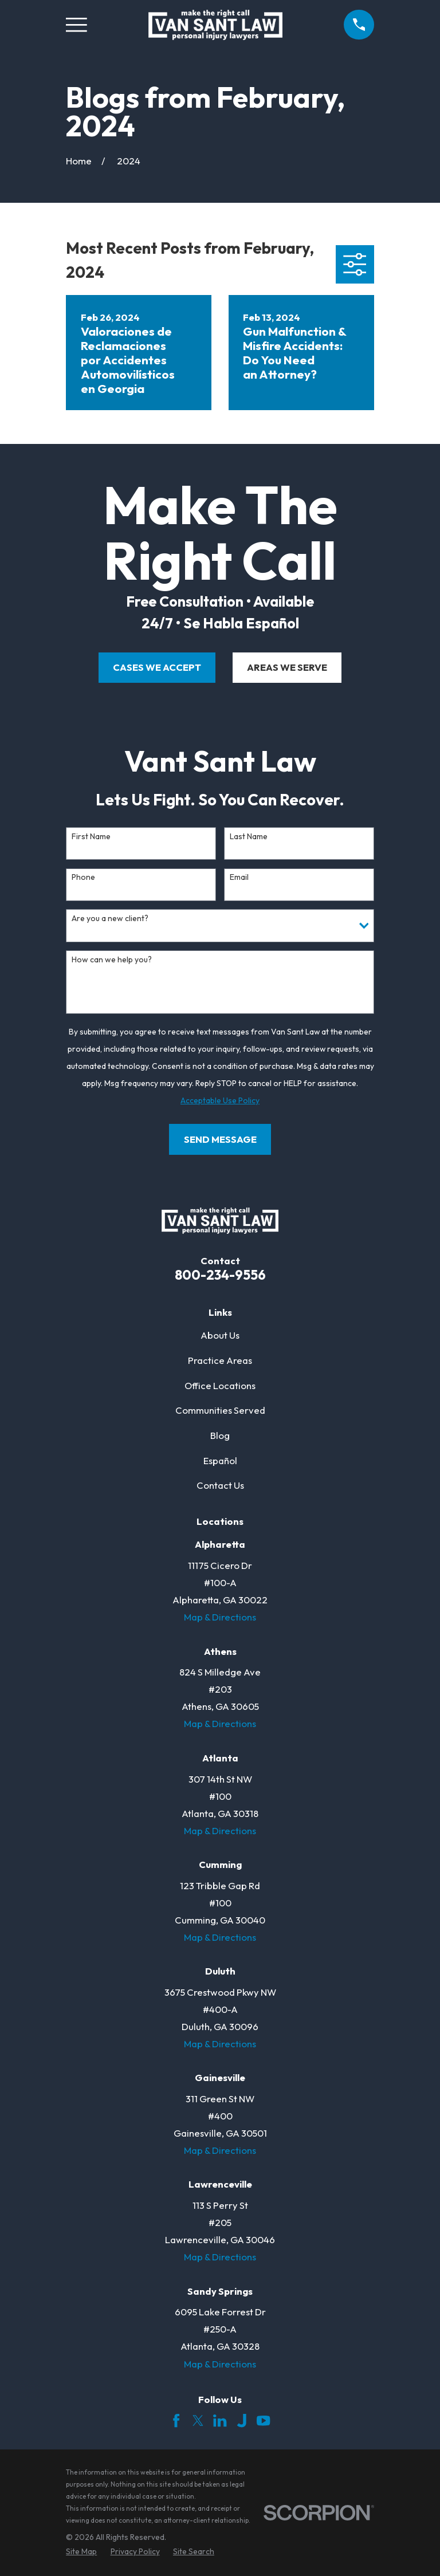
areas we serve (287, 667)
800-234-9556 (220, 1275)
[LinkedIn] (219, 2420)
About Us (220, 1335)
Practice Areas (220, 1360)
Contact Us (220, 1485)
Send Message (220, 1139)
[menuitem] (81, 2551)
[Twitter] (198, 2420)
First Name (91, 836)
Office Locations (220, 1385)
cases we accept (157, 667)
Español (220, 1460)
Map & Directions (220, 1617)
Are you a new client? (110, 918)
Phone (83, 877)
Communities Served (220, 1410)
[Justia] (241, 2420)
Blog (220, 1435)
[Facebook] (176, 2420)
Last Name (249, 836)
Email (239, 877)
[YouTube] (263, 2420)
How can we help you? (112, 960)
